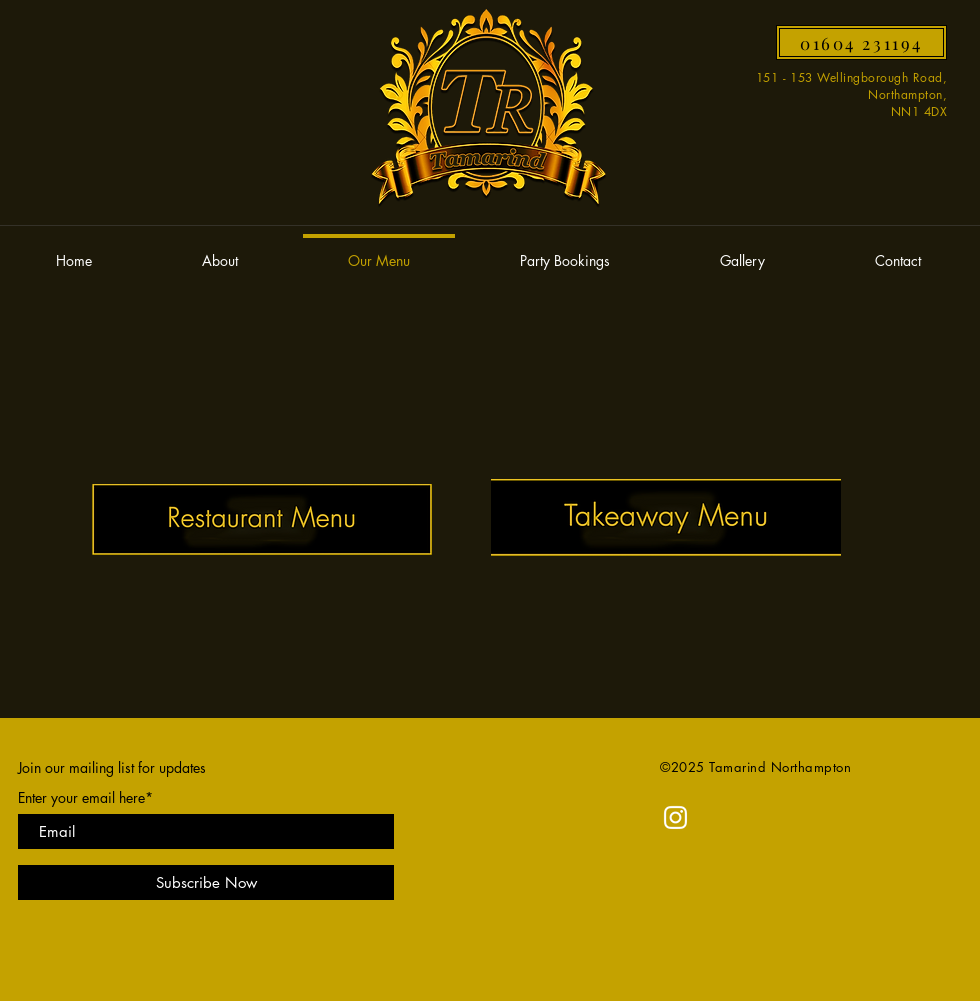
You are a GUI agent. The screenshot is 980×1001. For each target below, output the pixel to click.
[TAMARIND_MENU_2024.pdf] (262, 522)
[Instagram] (675, 817)
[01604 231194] (861, 42)
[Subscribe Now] (206, 882)
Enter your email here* (85, 798)
